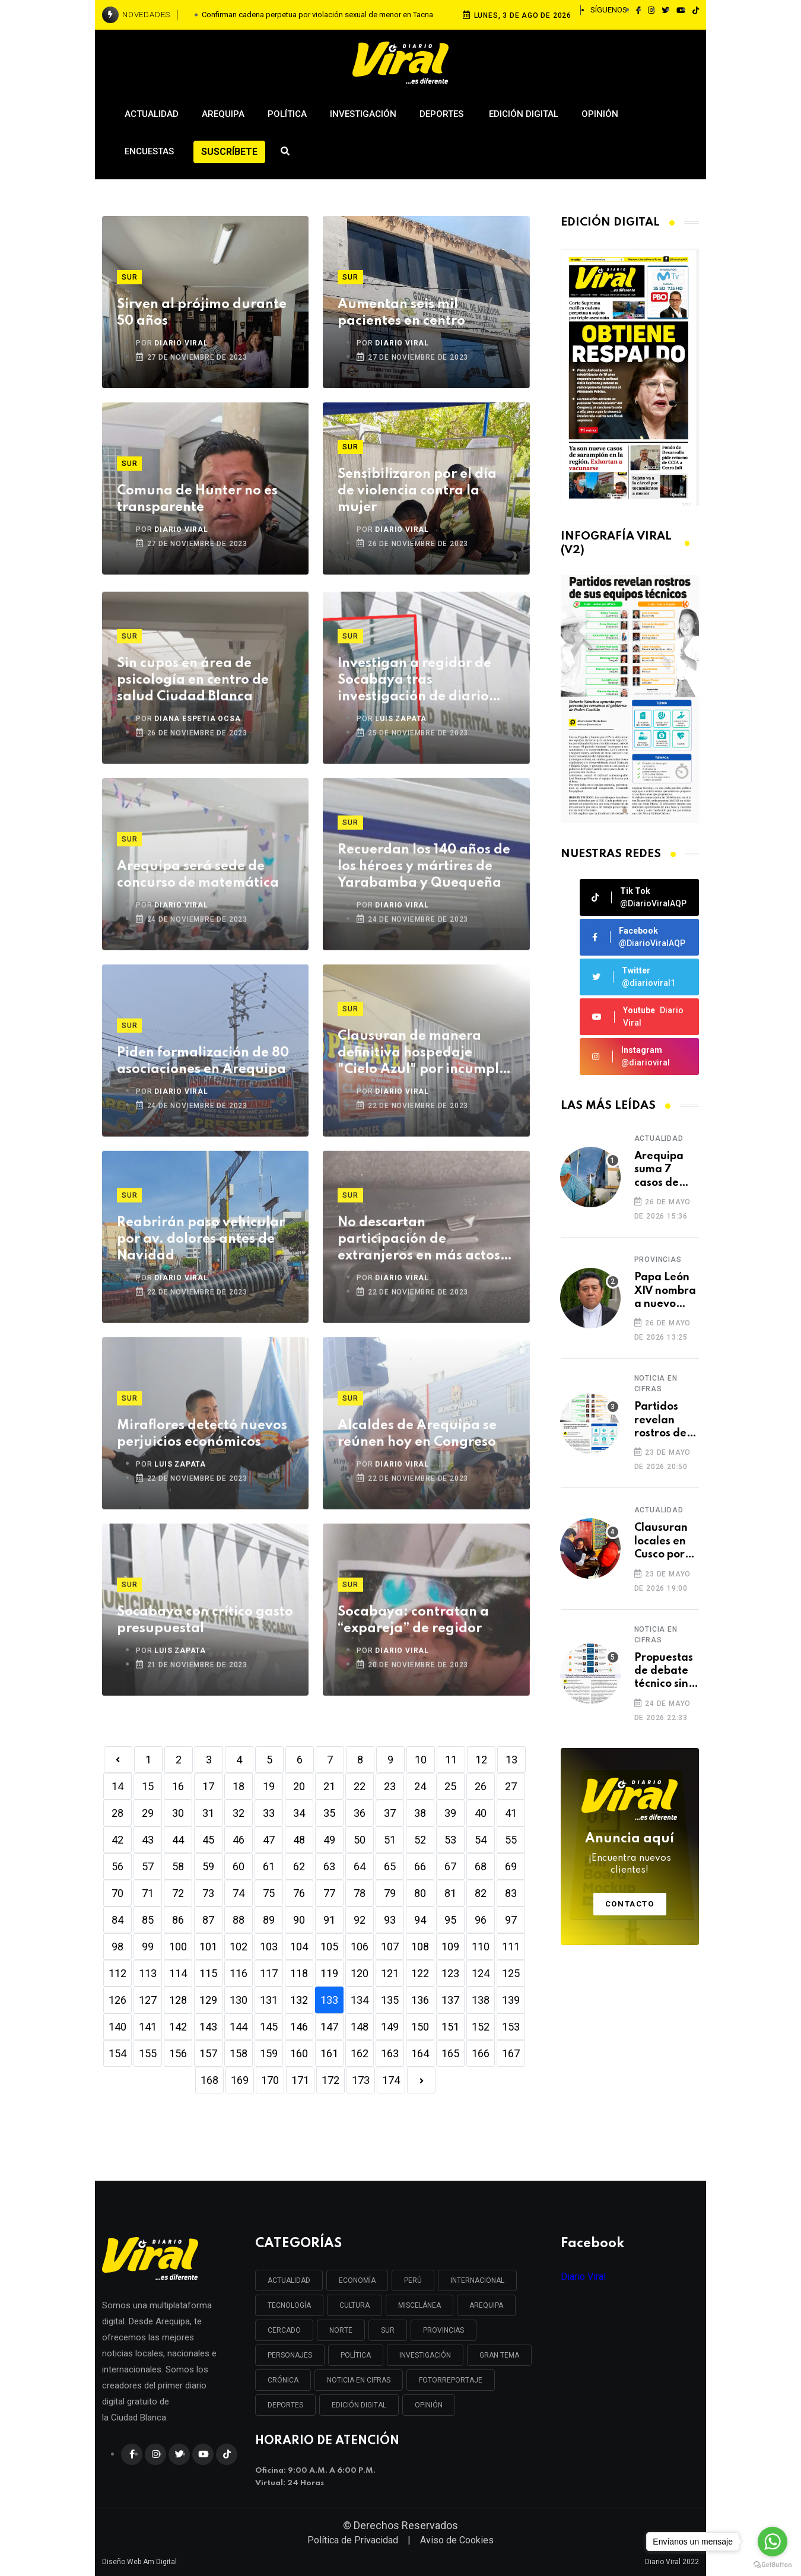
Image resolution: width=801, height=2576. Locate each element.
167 (511, 2053)
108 (420, 1946)
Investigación (363, 114)
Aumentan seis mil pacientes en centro (401, 313)
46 (238, 1839)
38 (420, 1813)
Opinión (599, 114)
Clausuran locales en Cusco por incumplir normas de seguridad (661, 1541)
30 (178, 1813)
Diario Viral (583, 2276)
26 (481, 1786)
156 (178, 2053)
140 (117, 2026)
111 (511, 1946)
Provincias (658, 1259)
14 (117, 1786)
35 (329, 1813)
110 (481, 1946)
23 (390, 1786)
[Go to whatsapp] (772, 2541)
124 (481, 1973)
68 (481, 1866)
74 (238, 1893)
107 (390, 1946)
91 (329, 1920)
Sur (129, 277)
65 (390, 1866)
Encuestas (149, 151)
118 (299, 1973)
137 (450, 2000)
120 (359, 1973)
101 (208, 1946)
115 (208, 1973)
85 (148, 1920)
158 (238, 2053)
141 (148, 2026)
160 (299, 2053)
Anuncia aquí (630, 1854)
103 (269, 1946)
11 (451, 1759)
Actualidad (152, 114)
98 (117, 1946)
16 (178, 1786)
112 (117, 1973)
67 (450, 1866)
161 (329, 2053)
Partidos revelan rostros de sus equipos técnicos (664, 1420)
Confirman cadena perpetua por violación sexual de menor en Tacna (317, 14)
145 (269, 2026)
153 (511, 2026)
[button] (624, 810)
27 (511, 1786)
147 (329, 2026)
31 (208, 1813)
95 (450, 1920)
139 (511, 2000)
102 (238, 1946)
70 (117, 1893)
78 (359, 1893)
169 (240, 2080)
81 (450, 1893)
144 (238, 2026)
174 (391, 2080)
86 (178, 1920)
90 (299, 1920)
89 (269, 1920)
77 (329, 1893)
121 (390, 1973)
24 (420, 1786)
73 (208, 1893)
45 (208, 1839)
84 (117, 1920)
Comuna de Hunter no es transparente (197, 499)
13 (511, 1759)
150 (420, 2026)
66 (420, 1866)
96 (481, 1920)
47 (269, 1839)
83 (511, 1893)
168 (209, 2080)
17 (208, 1786)
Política (287, 114)
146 (299, 2026)
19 (269, 1786)
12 (481, 1759)
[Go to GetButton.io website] (773, 2564)
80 (420, 1893)
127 (148, 2000)
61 (269, 1866)
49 (329, 1839)
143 (208, 2026)
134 (359, 2000)
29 (148, 1813)
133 (329, 2000)
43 (148, 1839)
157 (208, 2053)
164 (420, 2053)
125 (511, 1973)
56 (117, 1866)
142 (178, 2026)
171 (300, 2080)
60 (238, 1866)
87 (208, 1920)
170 (270, 2080)
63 (329, 1866)
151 (450, 2026)
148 (359, 2026)
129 (208, 2000)
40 (481, 1813)
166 (481, 2053)
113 (148, 1973)
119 (329, 1973)
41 (511, 1813)
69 (511, 1866)
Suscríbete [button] (229, 151)
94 (420, 1920)
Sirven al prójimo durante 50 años (202, 313)
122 (420, 1973)
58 (178, 1866)
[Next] (421, 2080)
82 (481, 1893)
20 (299, 1786)
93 (390, 1920)
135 (390, 2000)
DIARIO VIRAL (181, 343)
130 (238, 2000)
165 (450, 2053)
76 (299, 1893)
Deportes (442, 114)
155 (148, 2053)
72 (178, 1893)
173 (361, 2080)
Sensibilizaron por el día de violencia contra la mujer (417, 491)
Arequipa (223, 114)
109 (450, 1946)
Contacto (629, 1903)
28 (117, 1813)
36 (359, 1813)
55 (511, 1839)
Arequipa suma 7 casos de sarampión (662, 1170)
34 (299, 1813)
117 (269, 1973)
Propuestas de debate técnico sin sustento (663, 1671)
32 (238, 1813)
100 (178, 1946)
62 (299, 1866)
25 (450, 1786)
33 (269, 1813)
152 (481, 2026)
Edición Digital (523, 114)
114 (178, 1973)
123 (450, 1973)
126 (117, 2000)
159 (269, 2053)
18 (238, 1786)
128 (178, 2000)
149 (390, 2026)
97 (511, 1920)
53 (450, 1839)
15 (148, 1786)
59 (208, 1866)
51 (390, 1839)
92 (359, 1920)
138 (481, 2000)
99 (148, 1946)
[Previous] (118, 1759)
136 (420, 2000)
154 (117, 2053)
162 (359, 2053)
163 (390, 2053)
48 (299, 1839)
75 (269, 1893)
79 (390, 1893)
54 (481, 1839)
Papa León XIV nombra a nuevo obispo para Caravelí (665, 1291)
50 (359, 1839)
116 (238, 1973)
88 (238, 1920)
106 (359, 1946)
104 (299, 1946)
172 (330, 2080)
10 (421, 1759)
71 (148, 1893)
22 (359, 1786)
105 (329, 1946)
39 (450, 1813)
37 (390, 1813)
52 (420, 1839)
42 (117, 1839)
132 (299, 2000)
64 (359, 1866)
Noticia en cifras (656, 1383)
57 (148, 1866)
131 (269, 2000)
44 (178, 1839)
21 (329, 1786)
